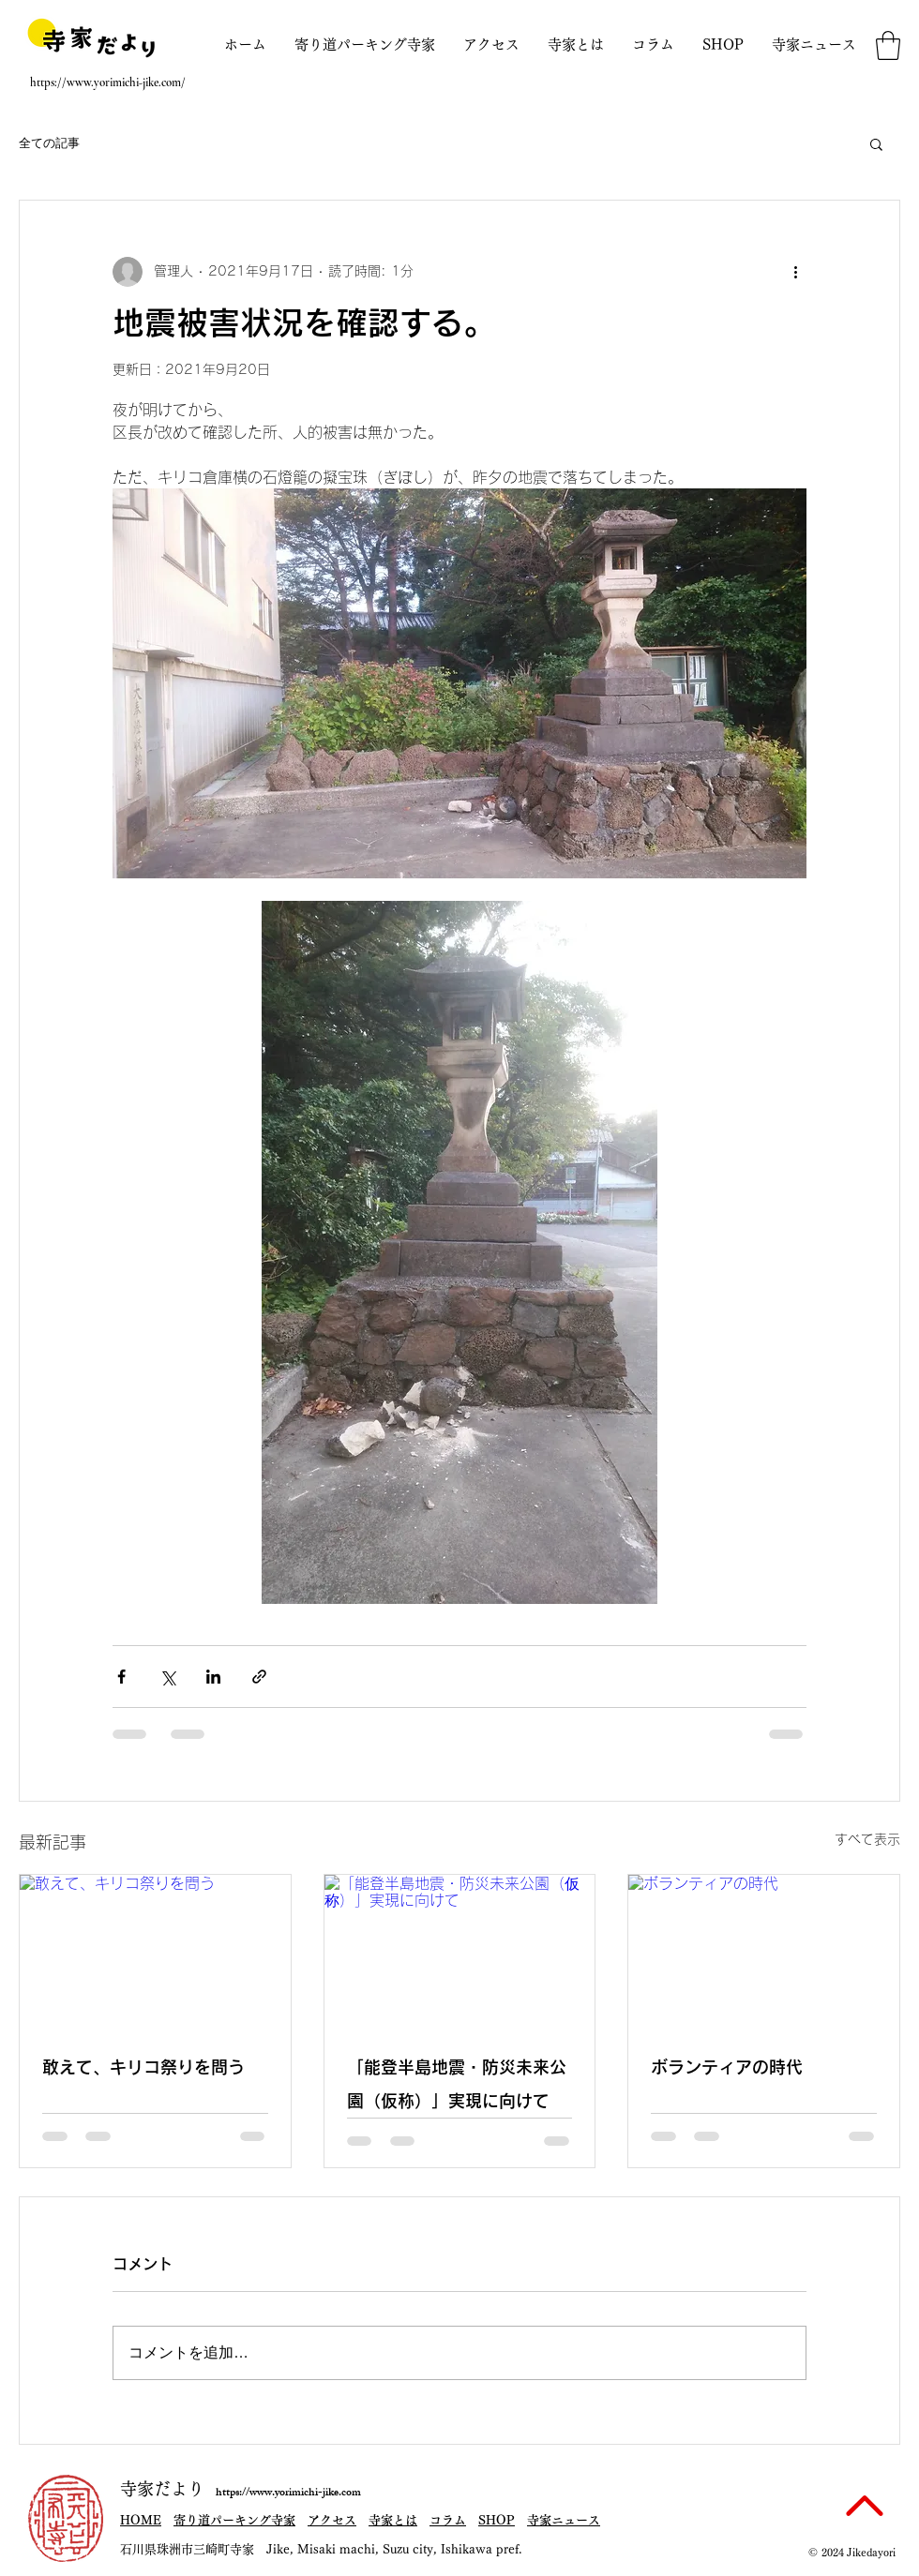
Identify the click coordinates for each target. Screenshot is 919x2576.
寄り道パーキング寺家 (234, 2520)
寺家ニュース (563, 2520)
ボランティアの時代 (727, 2068)
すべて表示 (867, 1839)
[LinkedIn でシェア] (213, 1676)
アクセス (332, 2520)
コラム (447, 2520)
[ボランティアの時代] (763, 1951)
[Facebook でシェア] (121, 1676)
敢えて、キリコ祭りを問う (143, 2068)
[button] (888, 45)
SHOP (496, 2520)
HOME (140, 2520)
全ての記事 (49, 143)
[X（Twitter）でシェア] (167, 1676)
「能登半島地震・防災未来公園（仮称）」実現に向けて (456, 2085)
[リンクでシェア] (259, 1676)
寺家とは (393, 2520)
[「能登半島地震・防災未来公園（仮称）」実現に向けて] (459, 1951)
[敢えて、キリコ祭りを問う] (155, 1951)
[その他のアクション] (795, 272)
